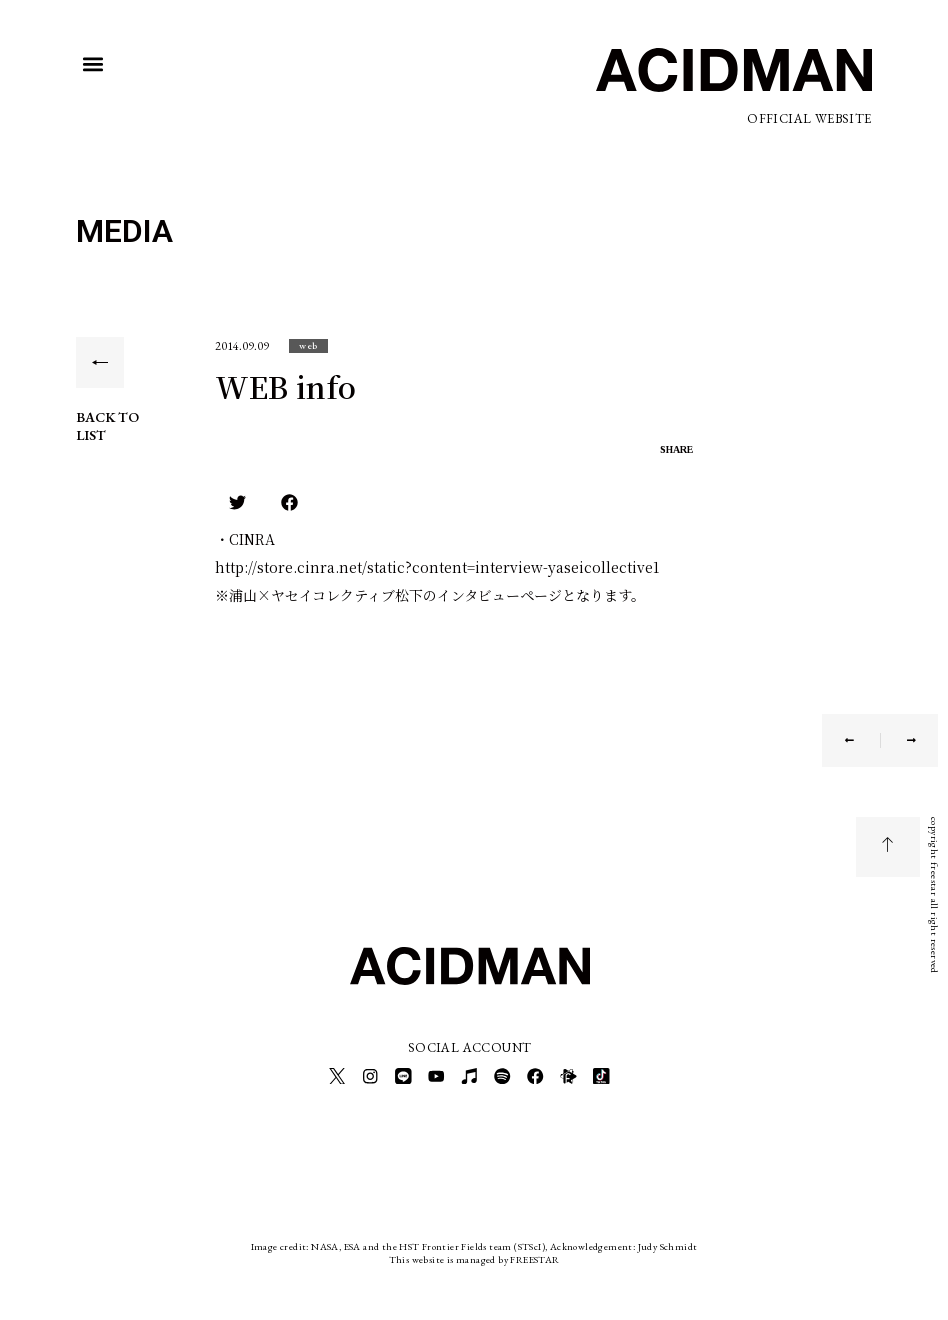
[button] (92, 64)
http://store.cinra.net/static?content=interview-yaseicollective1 (437, 567)
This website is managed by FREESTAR (474, 1254)
